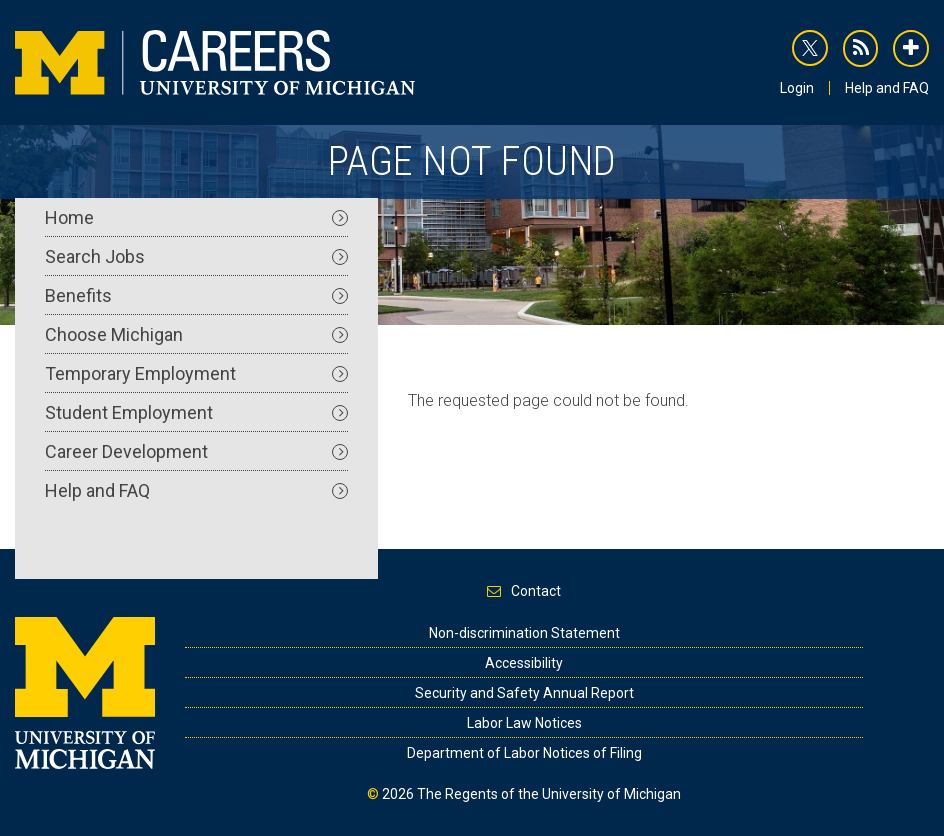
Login (797, 88)
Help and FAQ (887, 88)
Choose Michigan (196, 334)
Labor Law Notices (524, 723)
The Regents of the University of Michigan (549, 794)
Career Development (196, 451)
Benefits (196, 295)
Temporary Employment (196, 373)
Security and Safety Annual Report (524, 693)
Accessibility (524, 663)
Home (196, 217)
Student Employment (196, 412)
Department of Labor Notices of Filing (524, 753)
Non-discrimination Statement (524, 633)
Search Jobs (196, 256)
